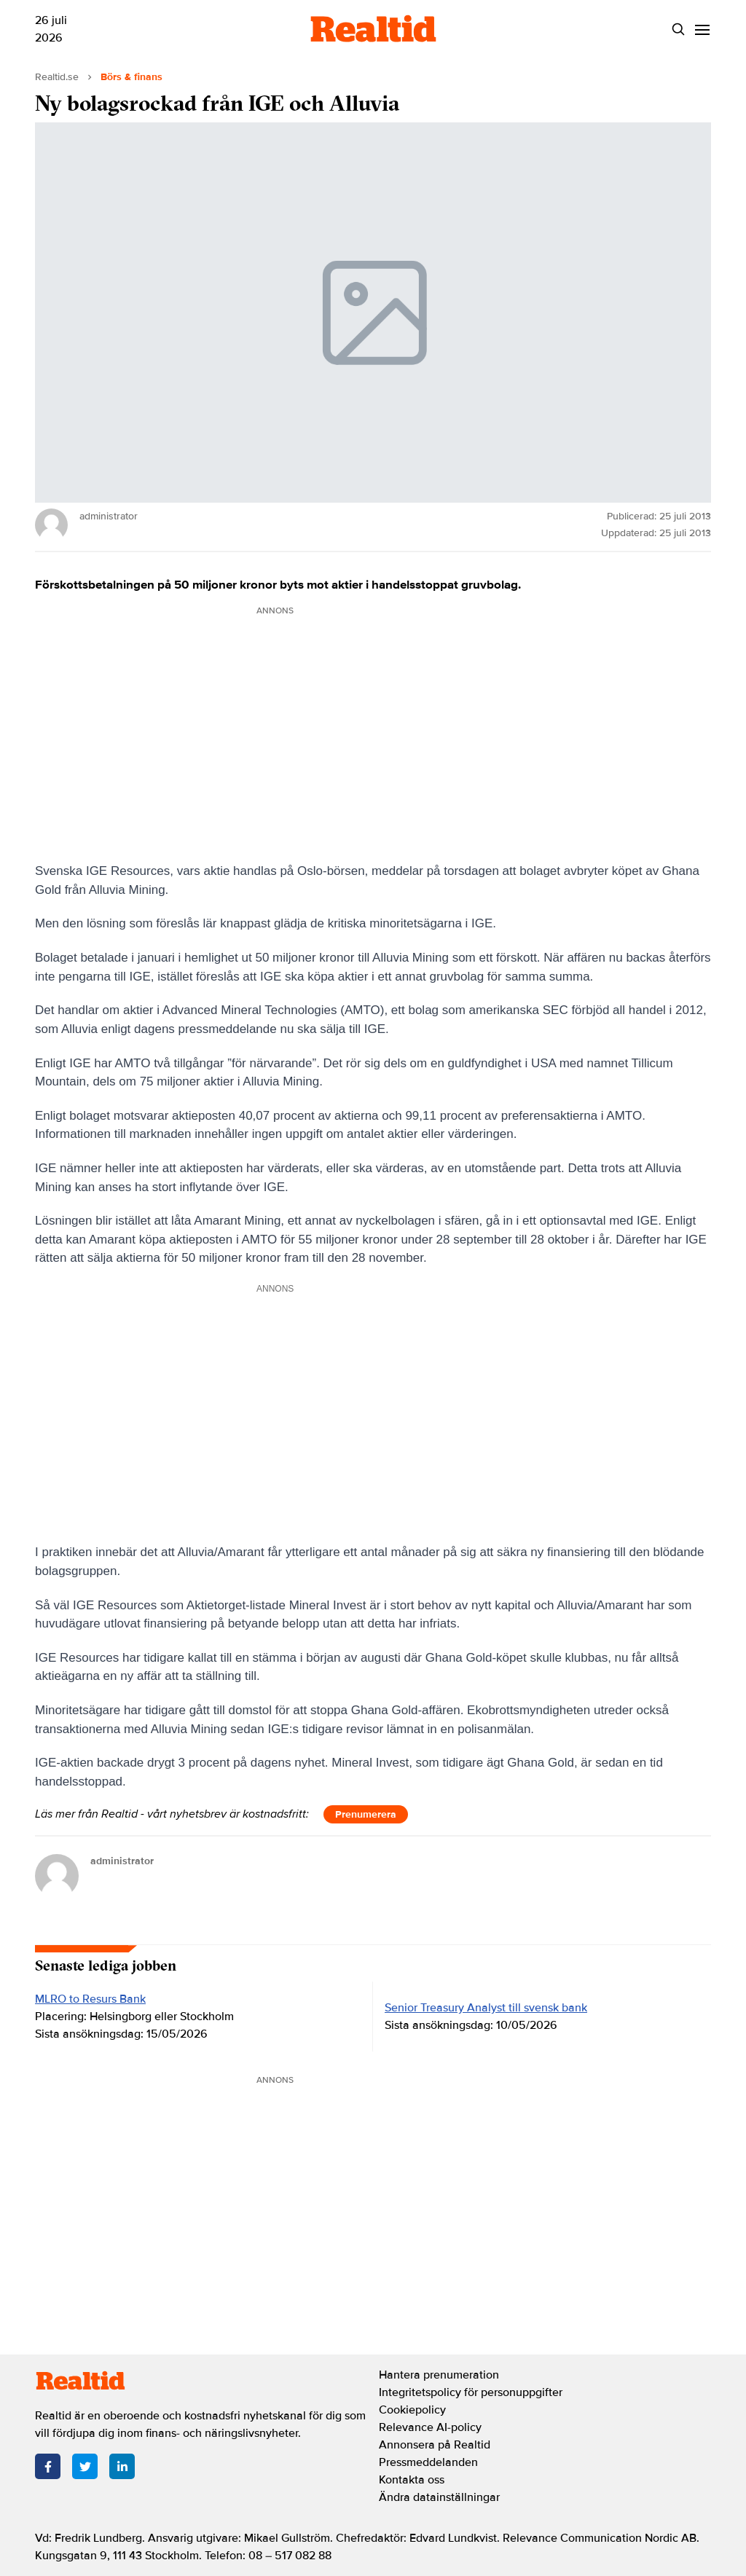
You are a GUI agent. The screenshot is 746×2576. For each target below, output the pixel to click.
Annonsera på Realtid (434, 2445)
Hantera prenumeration (439, 2375)
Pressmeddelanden (428, 2462)
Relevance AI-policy (430, 2427)
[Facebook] (47, 2466)
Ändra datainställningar (439, 2497)
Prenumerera (365, 1814)
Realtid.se (57, 77)
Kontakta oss (411, 2480)
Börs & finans (131, 77)
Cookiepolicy (412, 2410)
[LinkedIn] (122, 2466)
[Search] (678, 29)
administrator (122, 1861)
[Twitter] (85, 2466)
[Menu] (702, 29)
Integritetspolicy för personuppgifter (470, 2392)
